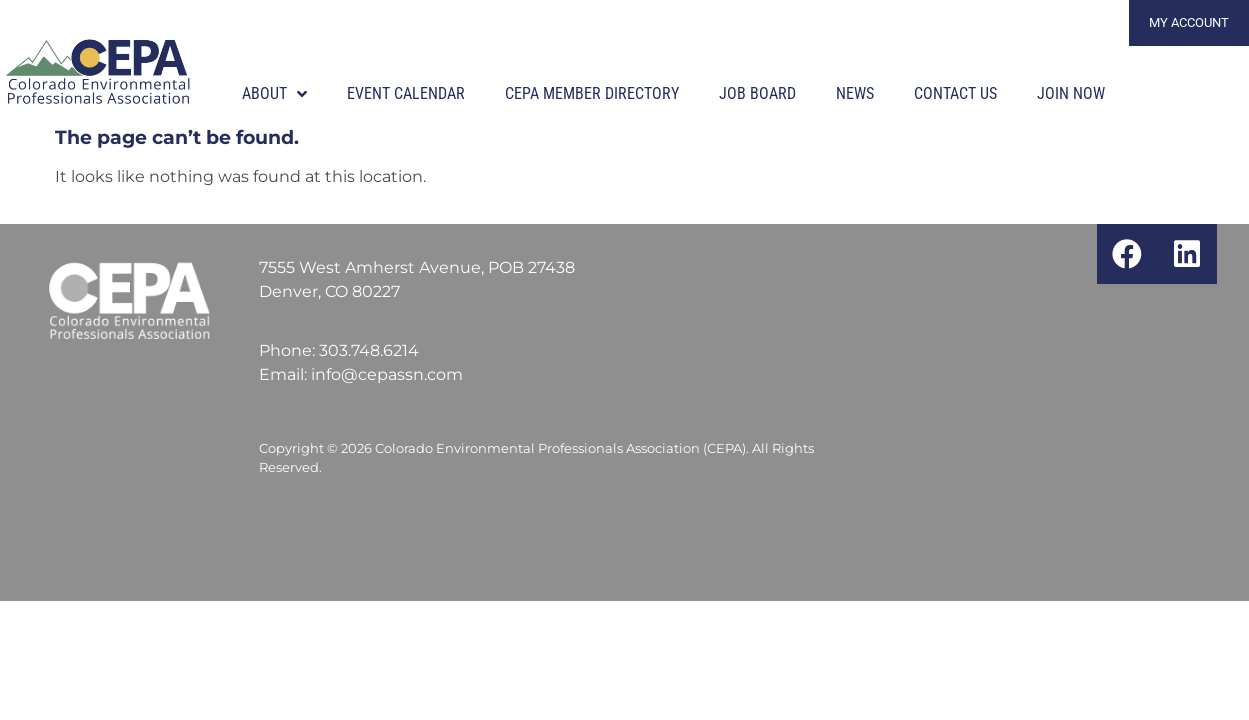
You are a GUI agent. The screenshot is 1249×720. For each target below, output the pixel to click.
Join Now (1071, 93)
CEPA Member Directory (592, 93)
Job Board (757, 93)
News (855, 93)
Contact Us (955, 93)
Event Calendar (406, 93)
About (274, 94)
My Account (1189, 22)
